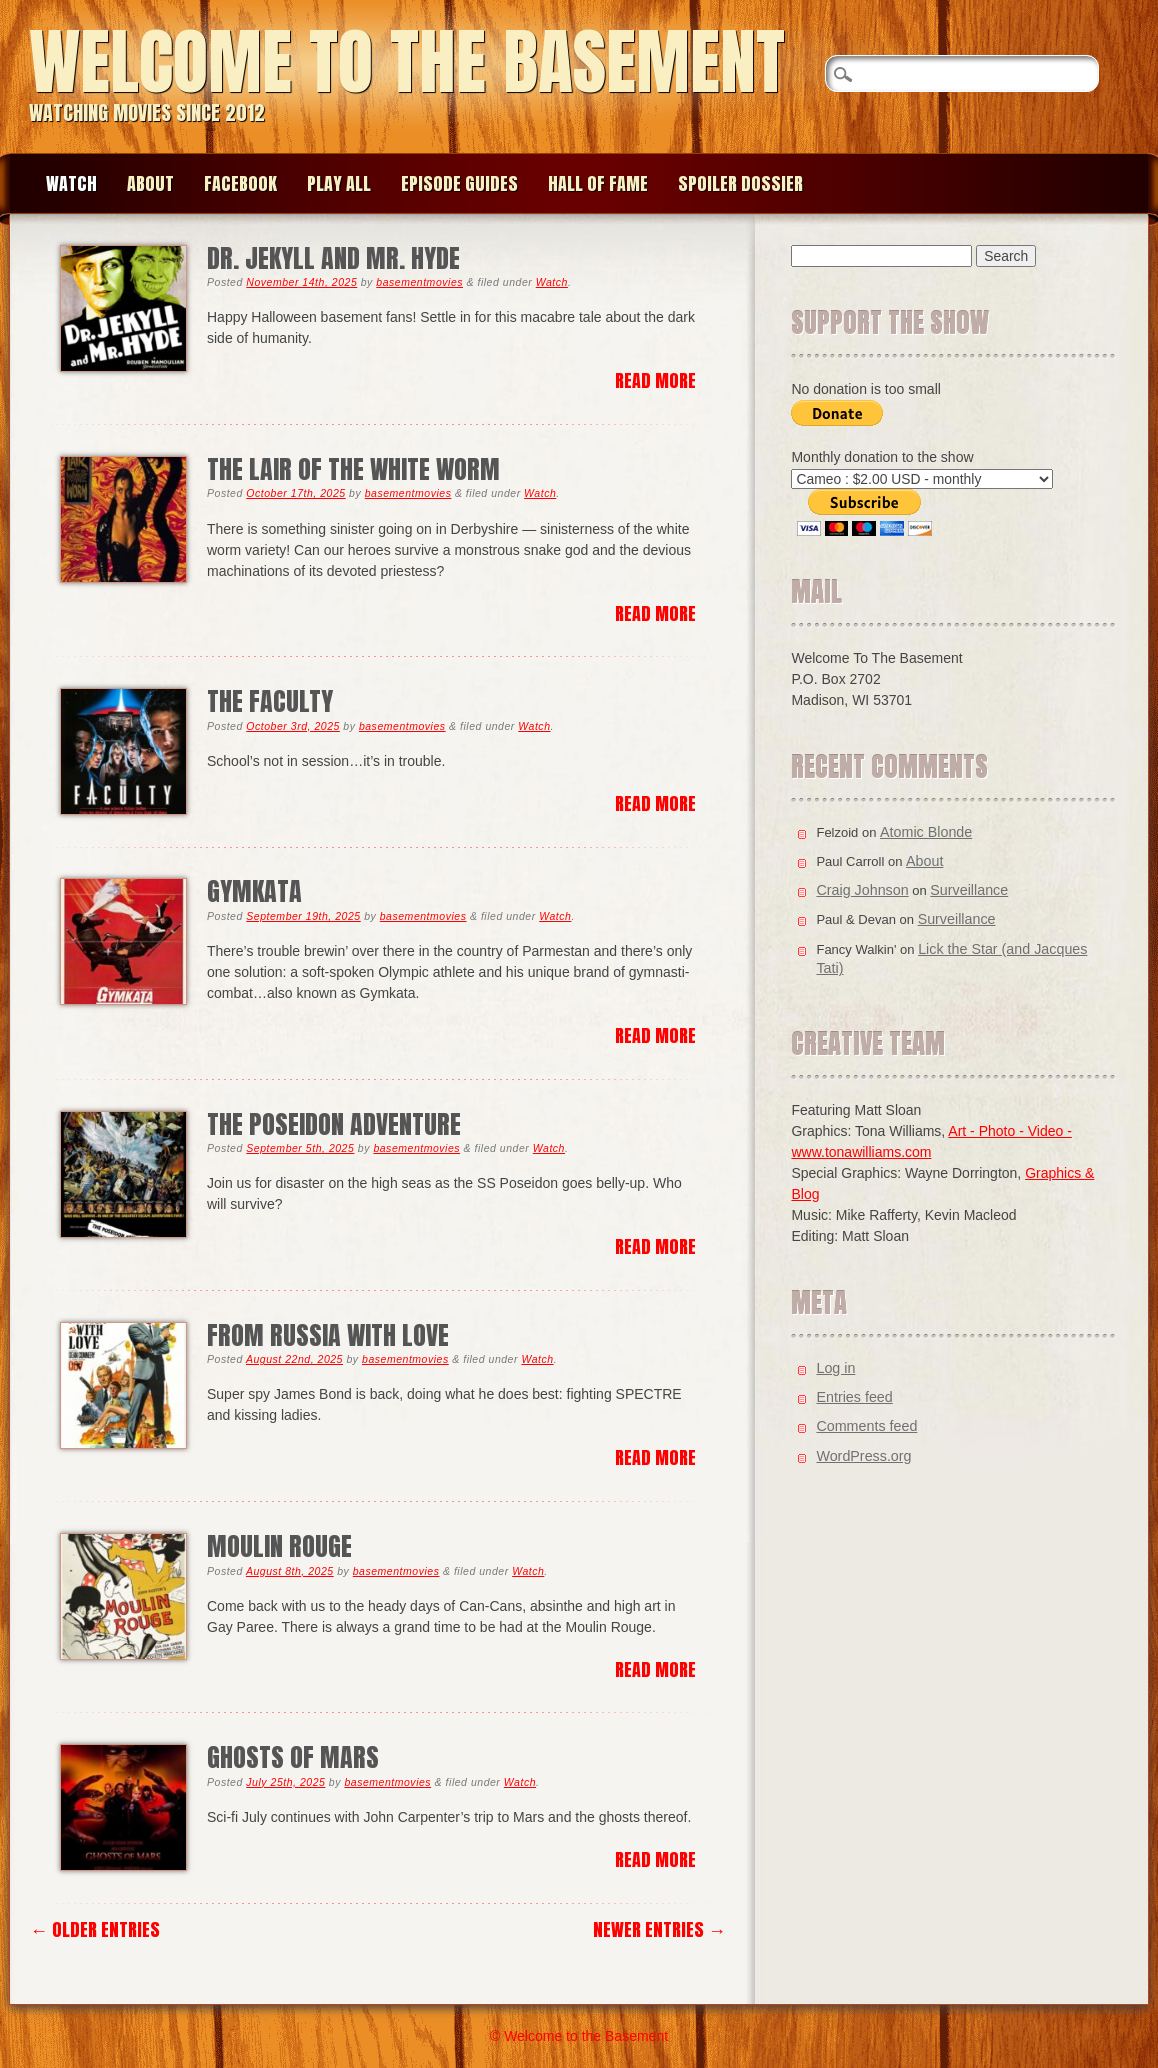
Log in (835, 1368)
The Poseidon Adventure (334, 1124)
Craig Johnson (862, 890)
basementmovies (419, 282)
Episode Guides (459, 183)
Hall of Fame (598, 183)
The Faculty (270, 701)
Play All (339, 183)
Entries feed (854, 1397)
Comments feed (866, 1426)
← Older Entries (95, 1929)
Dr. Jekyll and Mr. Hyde (333, 258)
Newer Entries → (659, 1929)
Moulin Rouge (279, 1546)
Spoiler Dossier (740, 183)
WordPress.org (863, 1456)
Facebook (240, 183)
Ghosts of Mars (293, 1757)
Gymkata (254, 891)
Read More (655, 380)
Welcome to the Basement (407, 61)
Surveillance (969, 890)
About (150, 183)
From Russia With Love (328, 1335)
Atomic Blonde (926, 832)
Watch (71, 183)
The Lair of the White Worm (353, 469)
